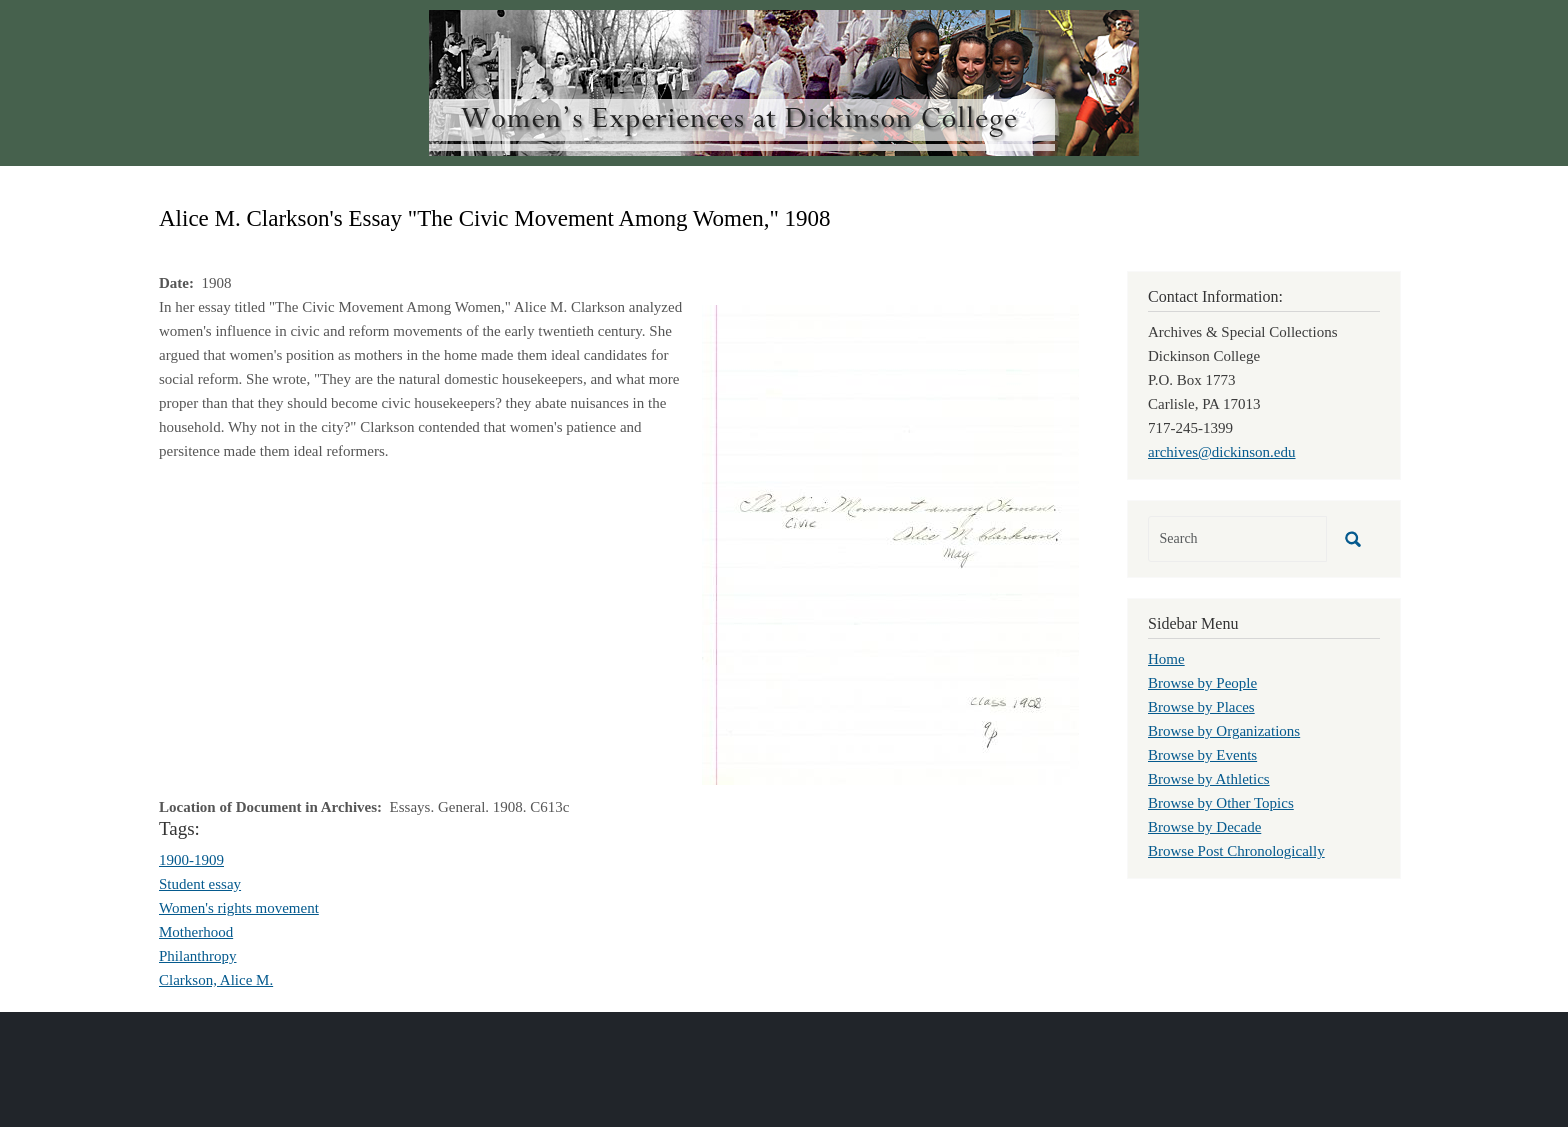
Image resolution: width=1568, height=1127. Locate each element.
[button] (890, 543)
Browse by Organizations (1224, 731)
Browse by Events (1202, 755)
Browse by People (1202, 683)
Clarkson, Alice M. (216, 980)
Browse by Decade (1204, 827)
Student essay (200, 884)
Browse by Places (1201, 707)
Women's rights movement (239, 908)
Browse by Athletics (1209, 779)
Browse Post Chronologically (1236, 851)
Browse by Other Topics (1221, 803)
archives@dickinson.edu (1222, 452)
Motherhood (196, 932)
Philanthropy (198, 956)
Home (1166, 659)
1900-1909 (191, 860)
